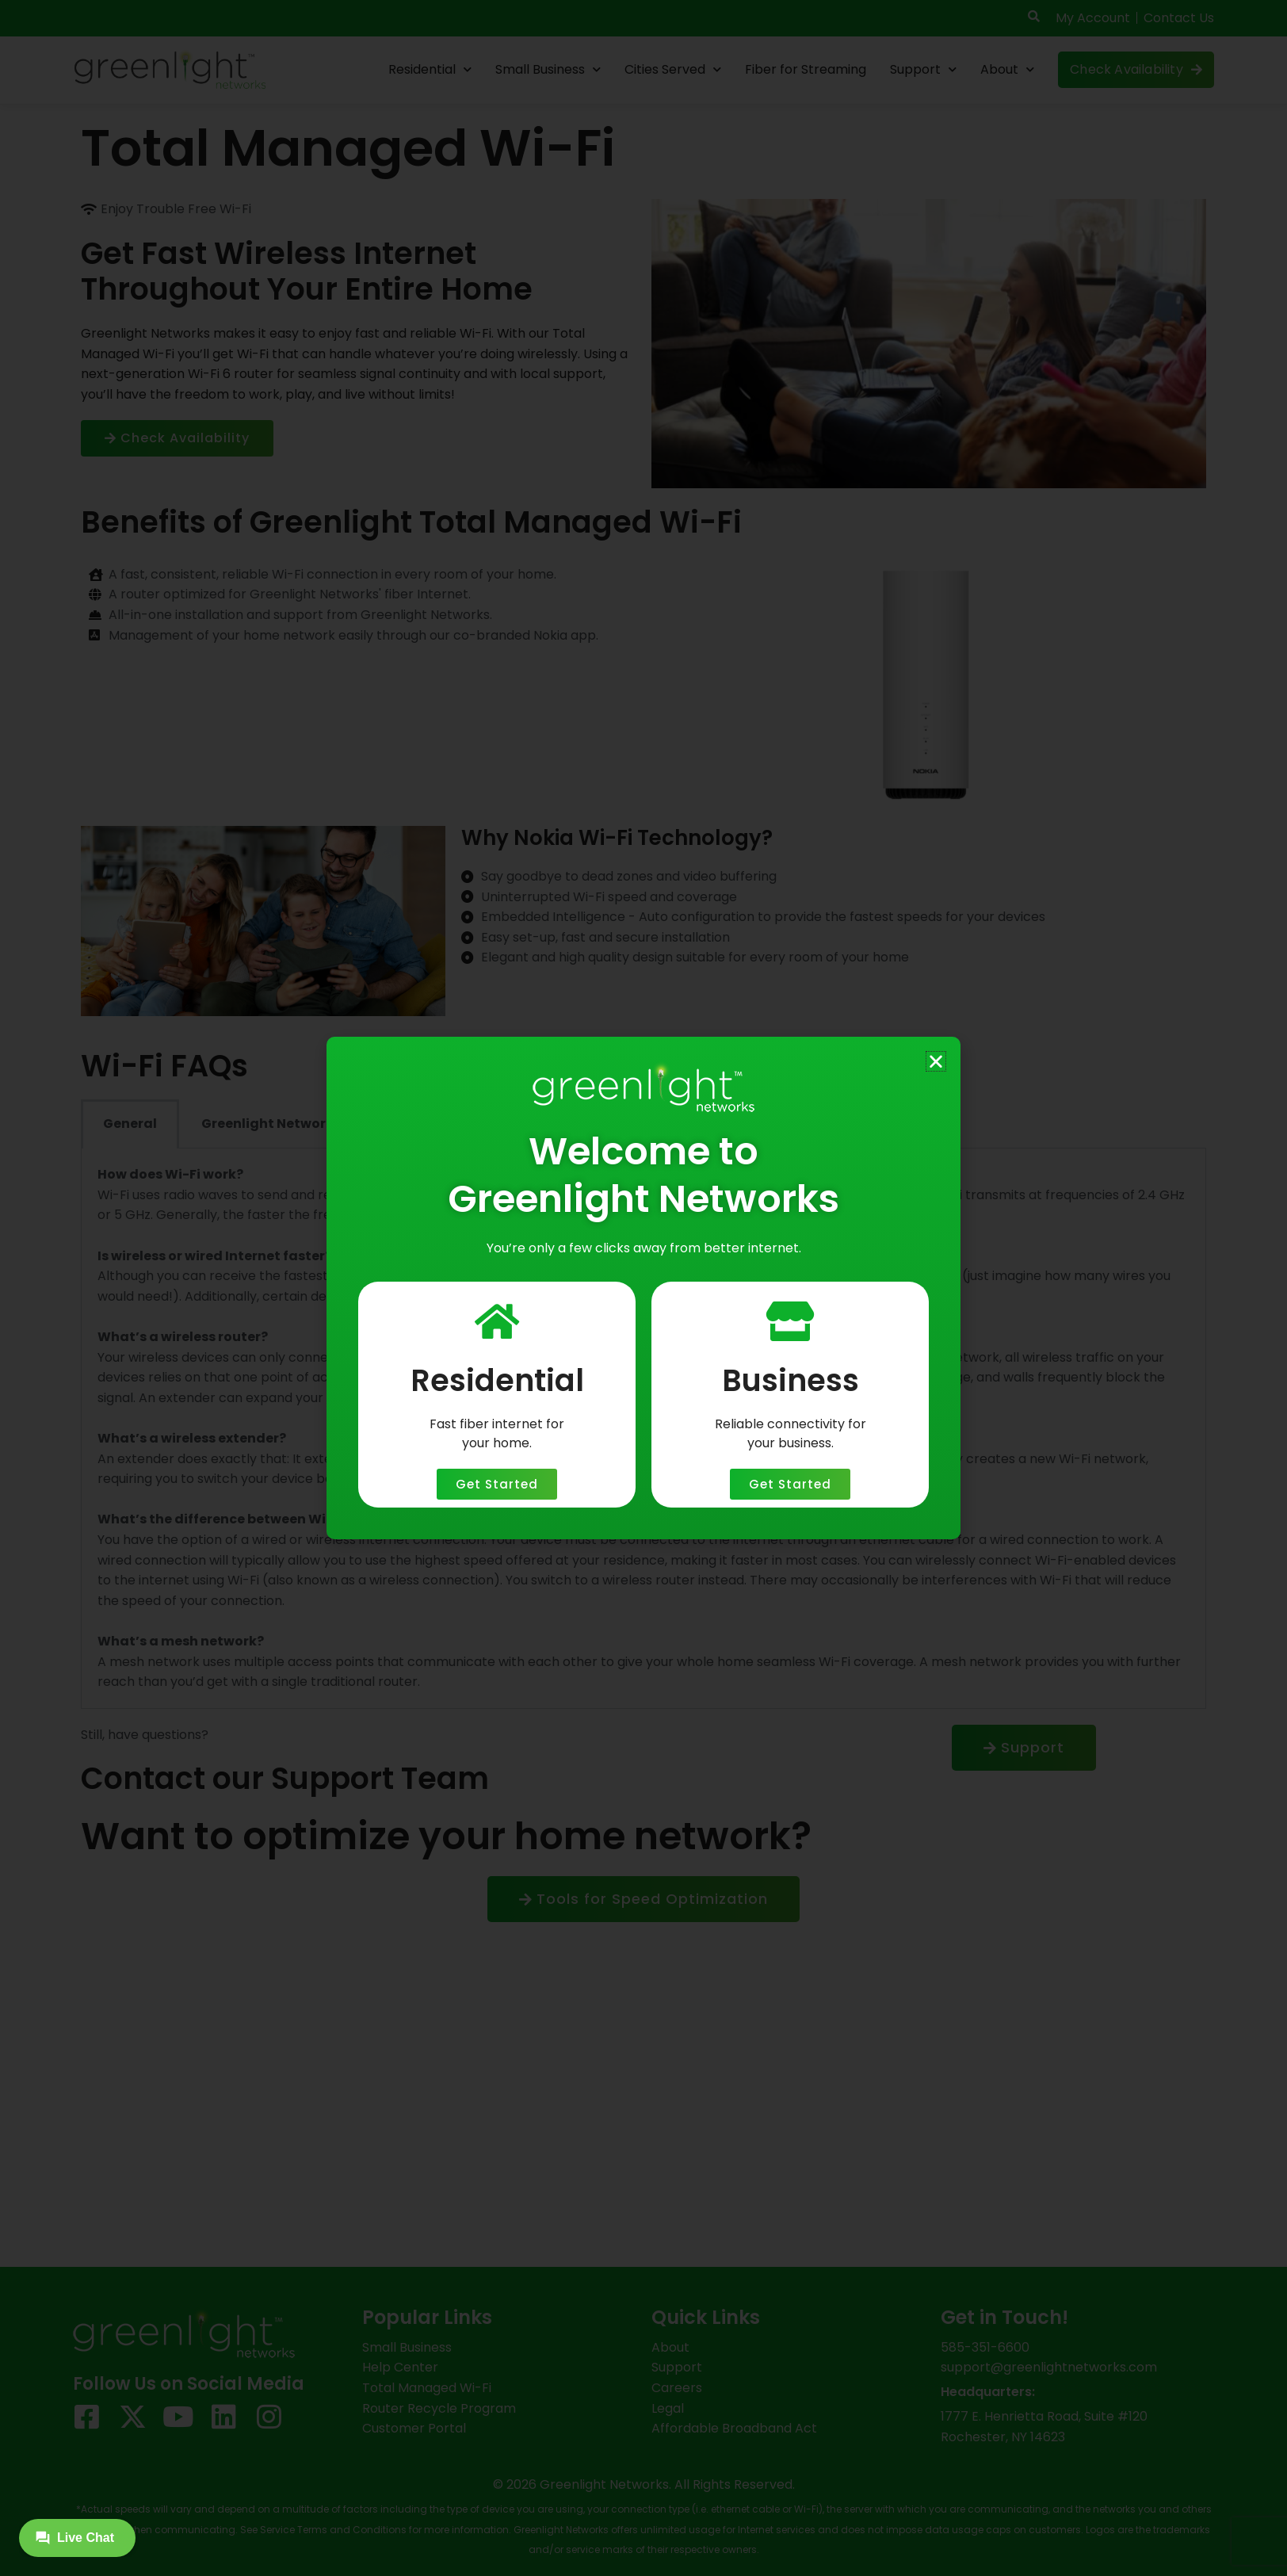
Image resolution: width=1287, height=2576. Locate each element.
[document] (643, 1288)
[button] (936, 1061)
